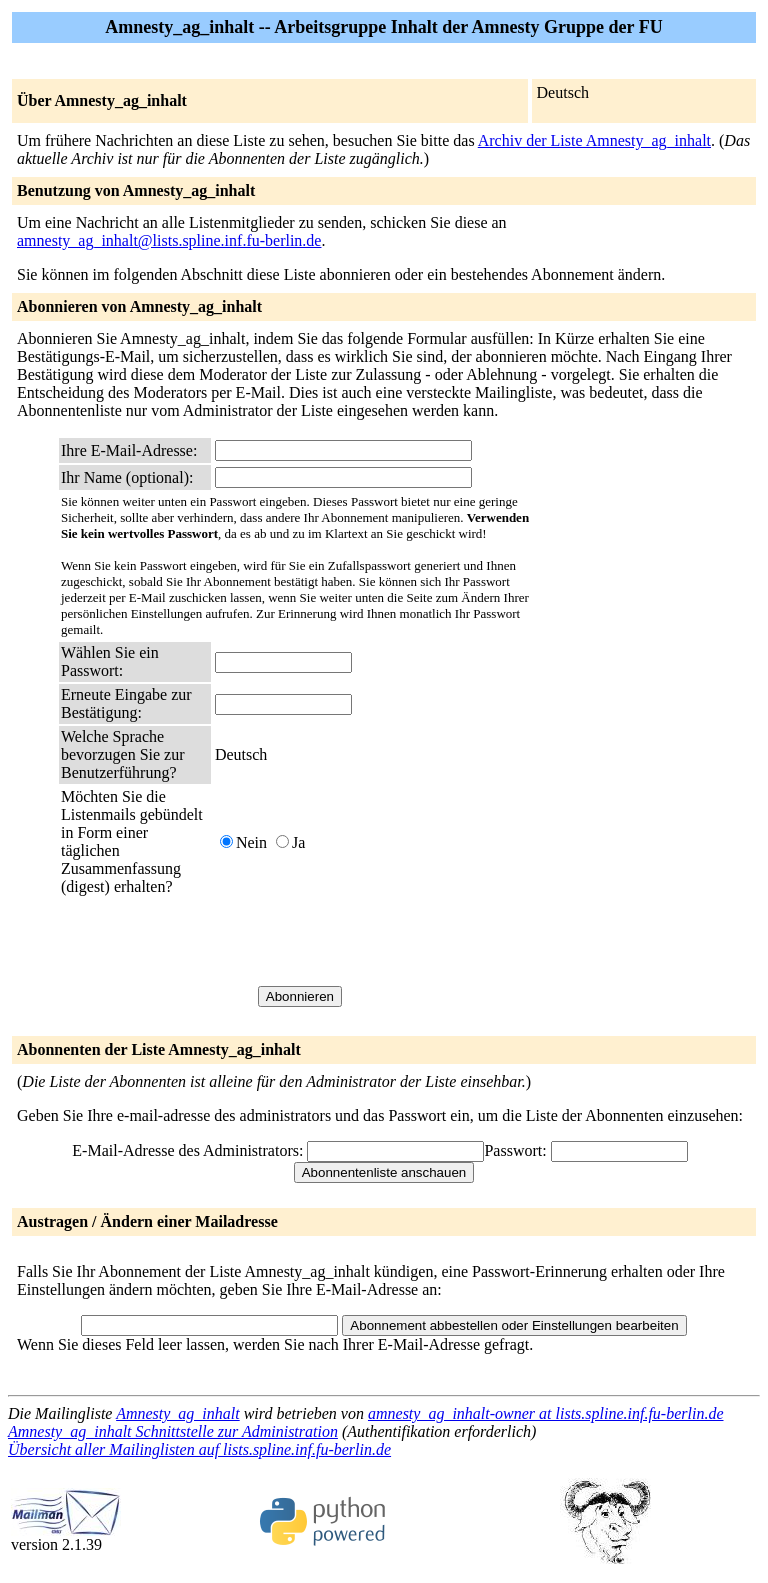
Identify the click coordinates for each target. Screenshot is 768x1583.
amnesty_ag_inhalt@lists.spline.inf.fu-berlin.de (169, 240)
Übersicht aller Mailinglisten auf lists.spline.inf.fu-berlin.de (199, 1449)
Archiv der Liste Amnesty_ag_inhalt (594, 140)
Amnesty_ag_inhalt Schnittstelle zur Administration (173, 1431)
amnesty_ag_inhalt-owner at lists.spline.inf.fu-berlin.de (546, 1413)
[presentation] (367, 941)
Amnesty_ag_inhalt (178, 1413)
